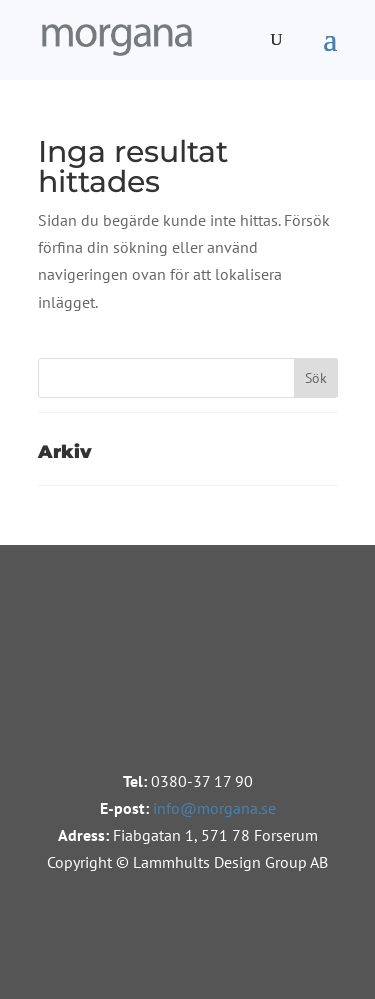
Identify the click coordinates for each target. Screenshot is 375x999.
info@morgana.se (214, 808)
